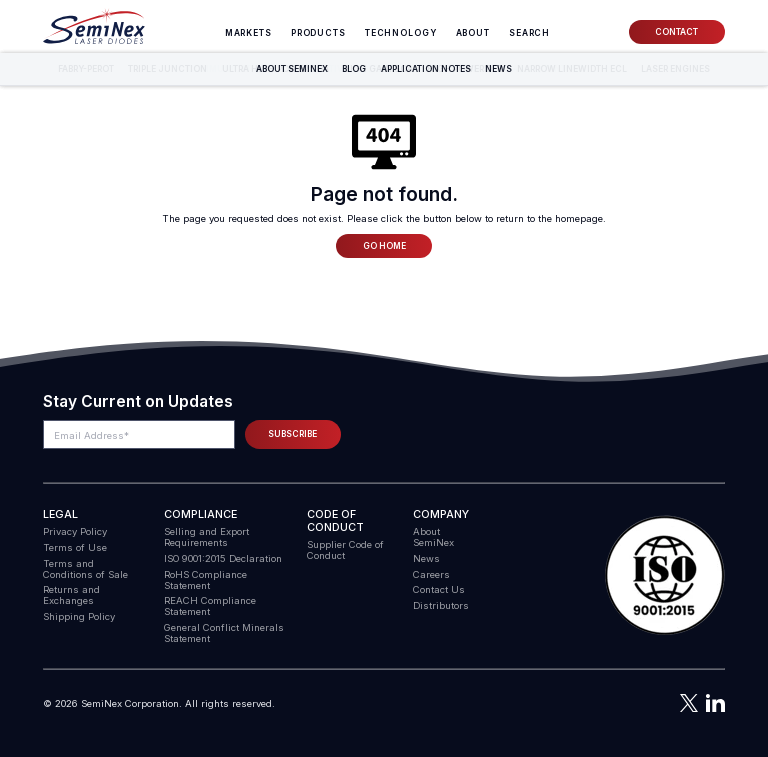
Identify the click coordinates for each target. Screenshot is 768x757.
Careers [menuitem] (431, 574)
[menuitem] (529, 33)
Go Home (384, 246)
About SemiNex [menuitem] (433, 537)
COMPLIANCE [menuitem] (200, 514)
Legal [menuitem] (60, 514)
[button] (665, 576)
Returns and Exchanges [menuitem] (71, 595)
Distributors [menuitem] (441, 605)
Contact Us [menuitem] (439, 589)
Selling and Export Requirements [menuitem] (206, 537)
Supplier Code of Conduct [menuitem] (345, 550)
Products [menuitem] (318, 33)
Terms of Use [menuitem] (75, 547)
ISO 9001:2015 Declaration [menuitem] (223, 558)
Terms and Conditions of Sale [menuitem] (85, 569)
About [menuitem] (473, 33)
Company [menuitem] (441, 514)
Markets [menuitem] (248, 33)
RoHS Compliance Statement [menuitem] (205, 580)
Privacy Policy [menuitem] (75, 531)
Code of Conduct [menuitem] (335, 521)
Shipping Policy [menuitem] (79, 616)
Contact (676, 32)
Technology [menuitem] (401, 33)
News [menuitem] (426, 558)
